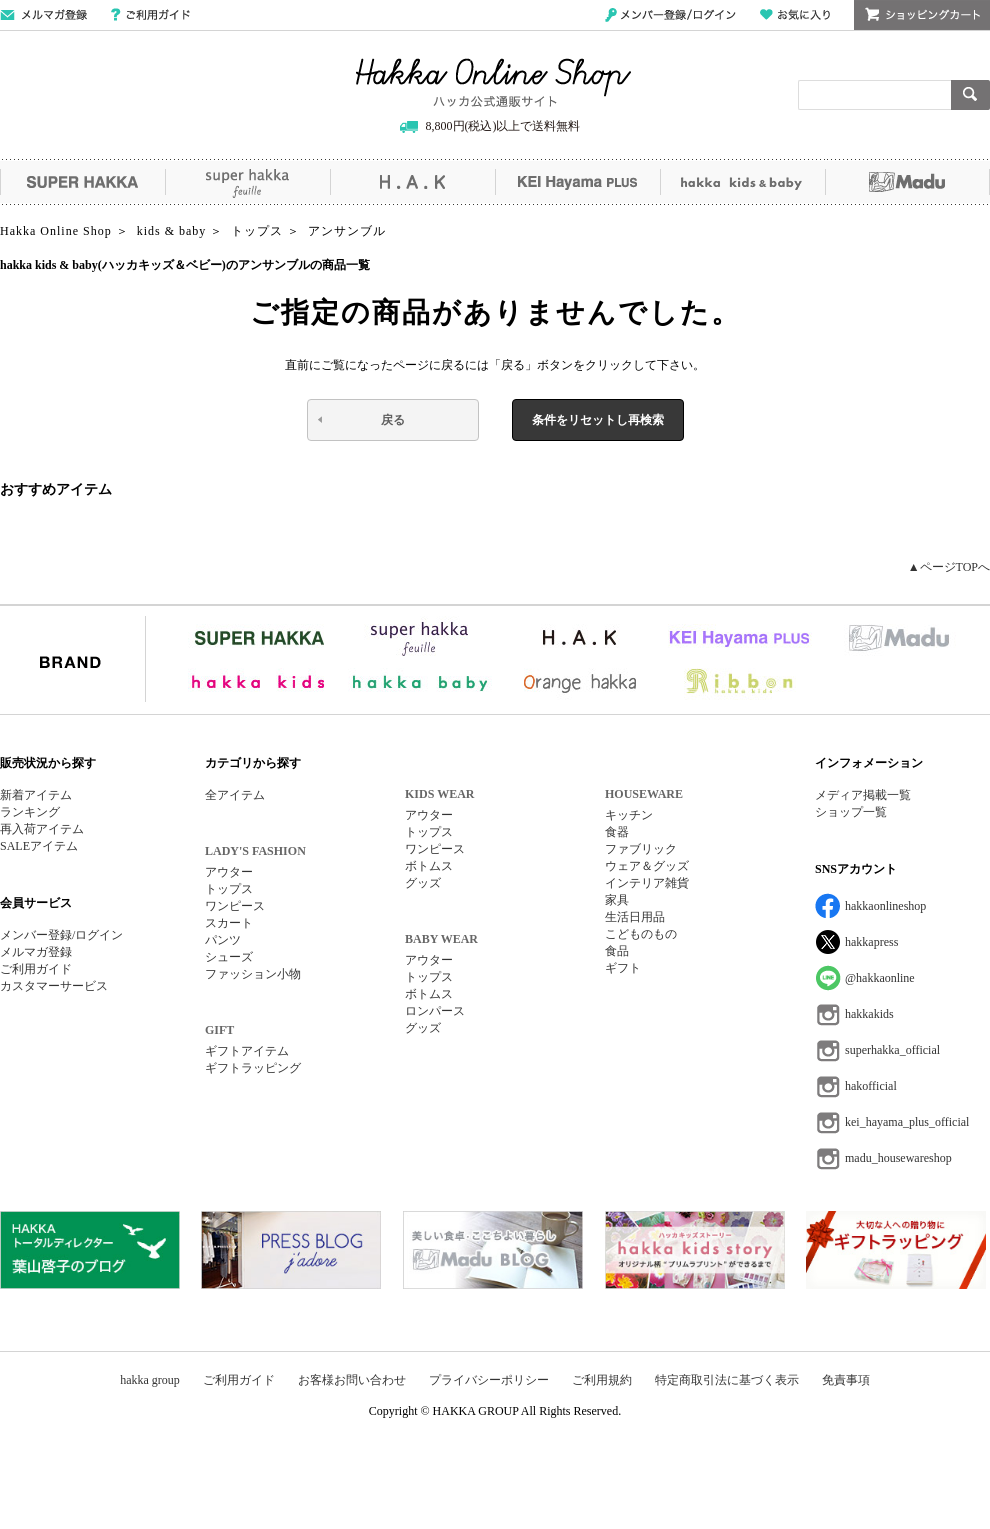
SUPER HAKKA (82, 182)
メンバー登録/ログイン (670, 15)
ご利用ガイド (150, 15)
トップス (229, 889)
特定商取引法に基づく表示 (727, 1380)
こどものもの (641, 934)
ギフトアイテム (247, 1051)
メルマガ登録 (36, 952)
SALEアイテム (39, 846)
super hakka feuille (247, 182)
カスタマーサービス (54, 986)
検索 (970, 95)
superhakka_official (892, 1050)
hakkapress (871, 942)
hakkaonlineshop (885, 906)
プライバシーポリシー (489, 1380)
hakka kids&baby (742, 182)
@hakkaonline (880, 978)
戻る (393, 420)
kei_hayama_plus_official (907, 1122)
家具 (617, 900)
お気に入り (795, 15)
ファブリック (641, 849)
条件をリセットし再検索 (598, 420)
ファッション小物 (253, 974)
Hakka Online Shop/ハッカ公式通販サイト (493, 83)
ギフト (623, 968)
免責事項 (846, 1380)
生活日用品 (635, 917)
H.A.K (412, 182)
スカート (229, 923)
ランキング (30, 812)
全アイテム (235, 795)
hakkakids (869, 1014)
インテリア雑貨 (647, 883)
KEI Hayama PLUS (577, 182)
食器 (617, 832)
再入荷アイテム (42, 829)
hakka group (150, 1380)
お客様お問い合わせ (352, 1380)
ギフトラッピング (253, 1068)
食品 (617, 951)
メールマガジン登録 (43, 15)
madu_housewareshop (898, 1158)
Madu (907, 182)
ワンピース (235, 906)
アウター (229, 872)
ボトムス (429, 866)
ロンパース (435, 1011)
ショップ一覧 (851, 812)
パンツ (223, 940)
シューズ (229, 957)
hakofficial (871, 1086)
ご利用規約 (602, 1380)
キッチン (629, 815)
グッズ (423, 883)
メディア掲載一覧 (863, 795)
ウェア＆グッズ (647, 866)
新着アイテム (36, 795)
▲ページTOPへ (949, 567)
